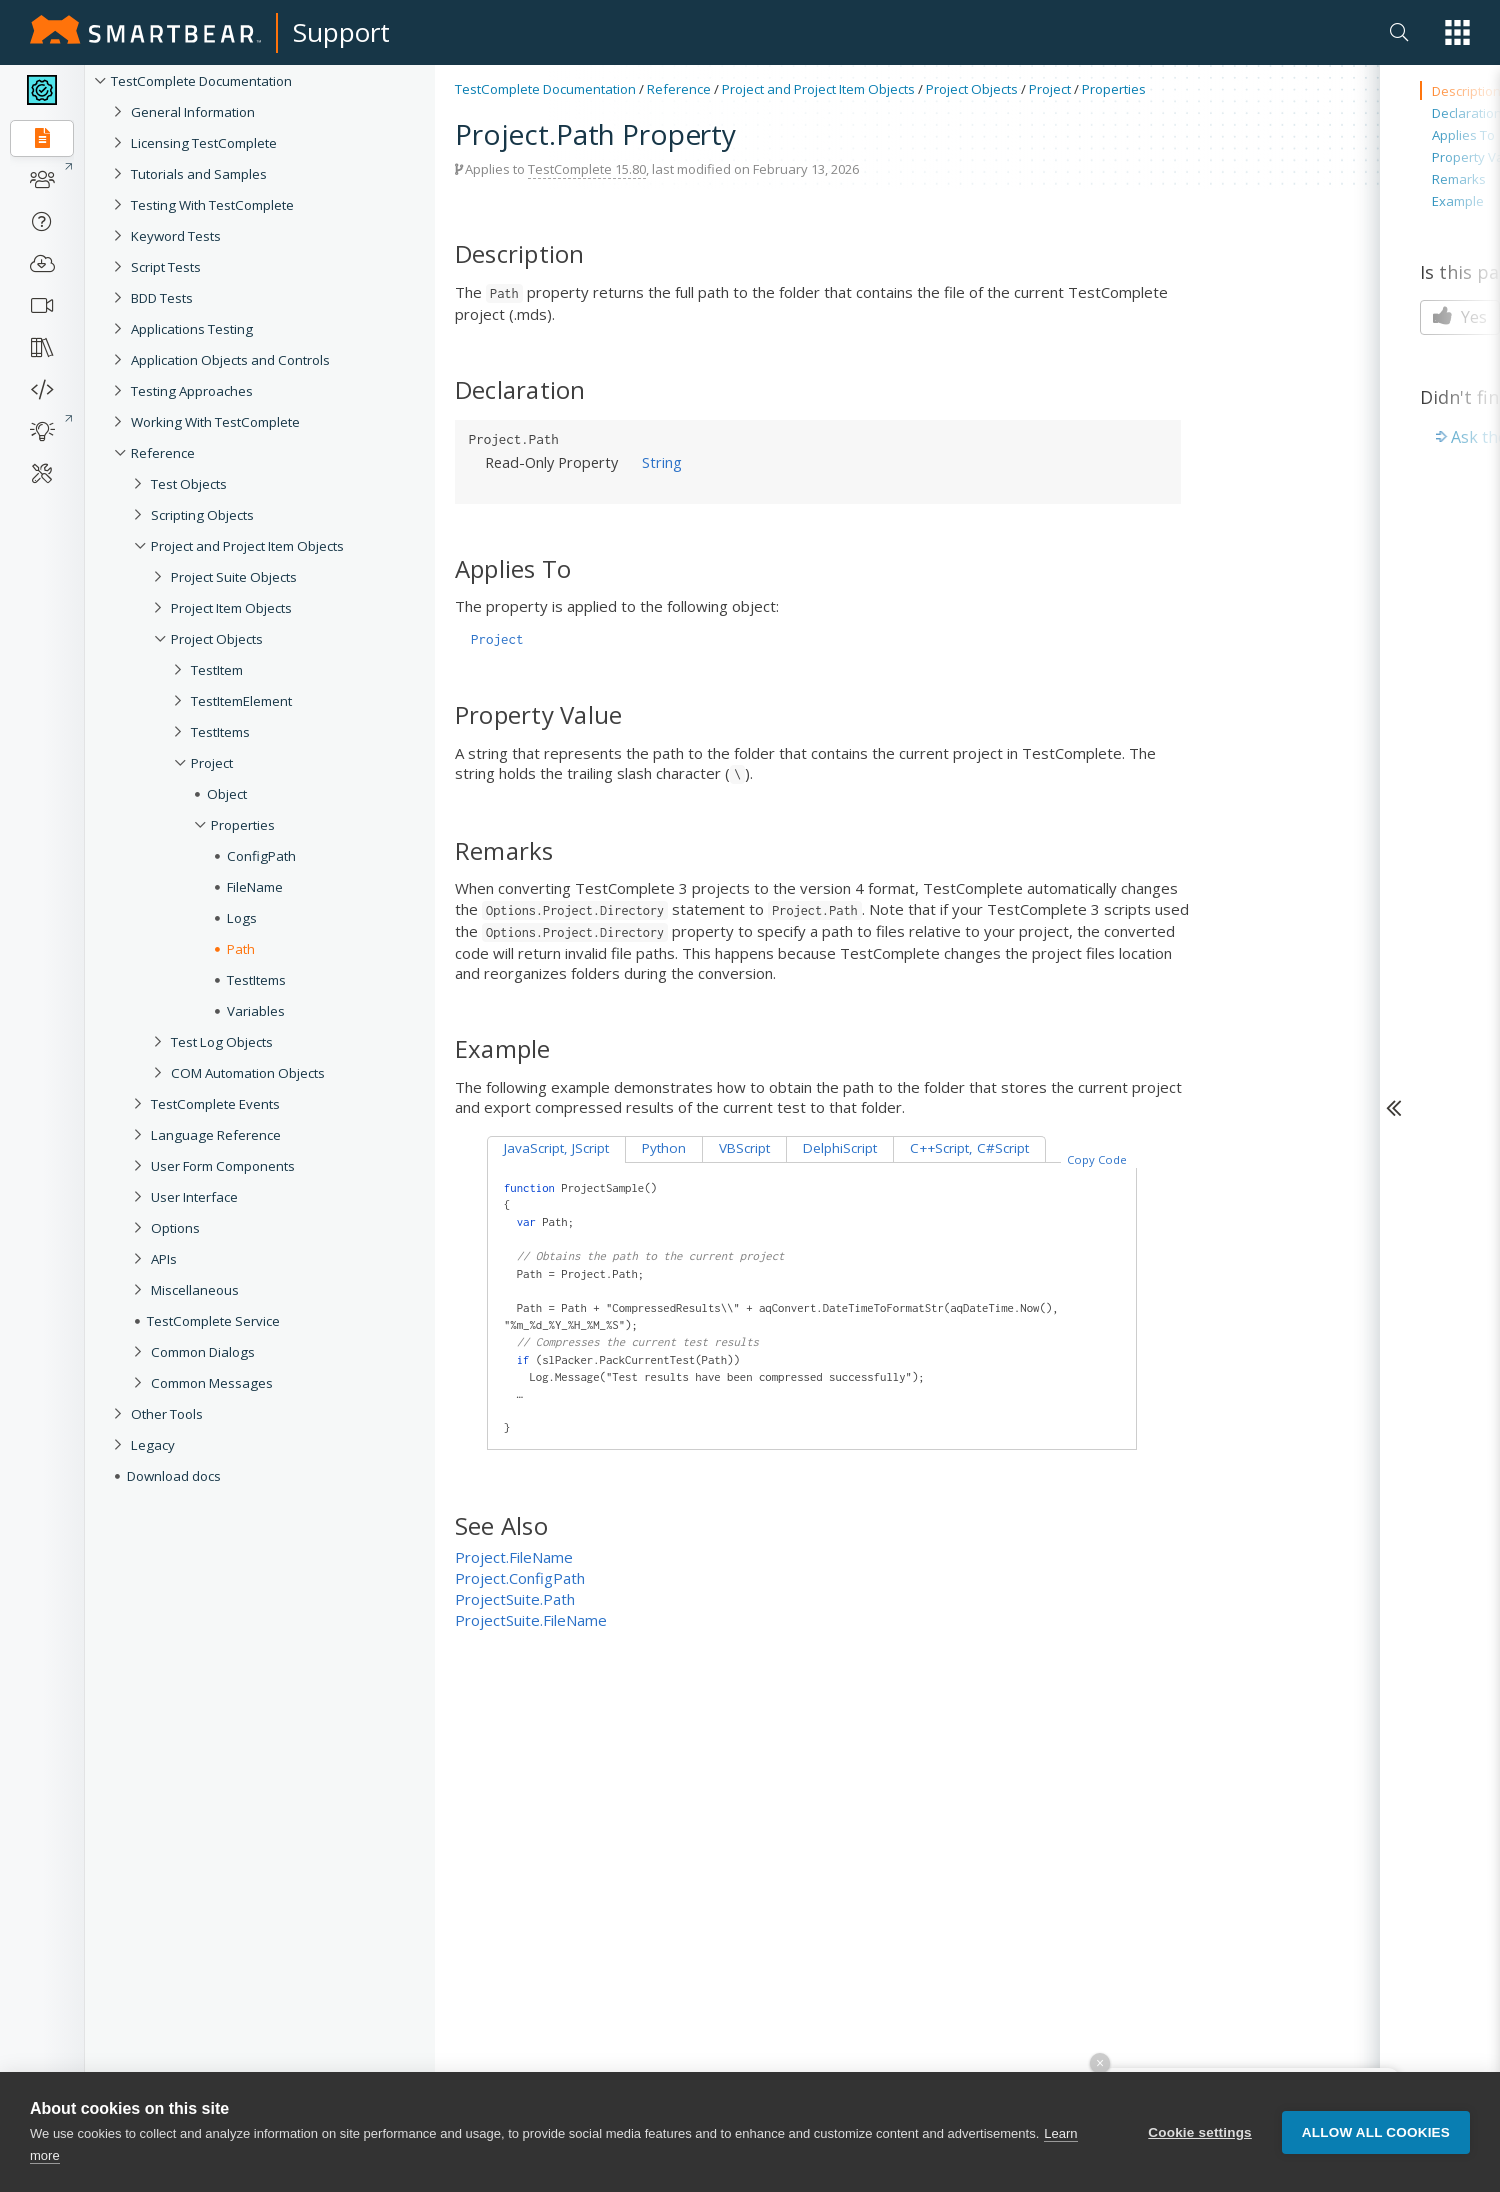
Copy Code (1097, 1159)
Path (241, 949)
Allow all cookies (1376, 2133)
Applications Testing (192, 329)
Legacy (153, 1445)
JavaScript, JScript (556, 1148)
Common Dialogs (203, 1352)
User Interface (194, 1197)
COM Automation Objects (248, 1073)
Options (175, 1228)
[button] (1457, 32)
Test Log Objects (222, 1042)
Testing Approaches (192, 391)
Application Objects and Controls (230, 360)
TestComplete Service (213, 1321)
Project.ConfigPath (520, 1578)
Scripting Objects (202, 515)
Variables (256, 1011)
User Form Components (223, 1166)
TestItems (220, 732)
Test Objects (189, 484)
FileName (255, 887)
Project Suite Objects (234, 577)
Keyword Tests (176, 236)
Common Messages (212, 1383)
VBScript (744, 1148)
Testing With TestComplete (212, 205)
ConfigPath (261, 856)
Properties (243, 825)
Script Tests (166, 267)
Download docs (174, 1476)
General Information (193, 112)
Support (341, 32)
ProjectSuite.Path (515, 1599)
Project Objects (217, 639)
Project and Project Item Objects (247, 546)
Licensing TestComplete (204, 143)
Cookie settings (1200, 2133)
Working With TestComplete (215, 422)
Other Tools (167, 1414)
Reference (163, 453)
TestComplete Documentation (201, 81)
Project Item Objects (231, 608)
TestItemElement (241, 701)
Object (227, 794)
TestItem (217, 670)
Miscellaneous (195, 1290)
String (662, 462)
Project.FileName (514, 1557)
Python (664, 1148)
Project (212, 763)
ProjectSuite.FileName (531, 1620)
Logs (242, 918)
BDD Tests (162, 298)
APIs (164, 1259)
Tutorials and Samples (199, 174)
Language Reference (216, 1135)
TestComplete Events (215, 1104)
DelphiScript (840, 1148)
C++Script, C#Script (969, 1148)
